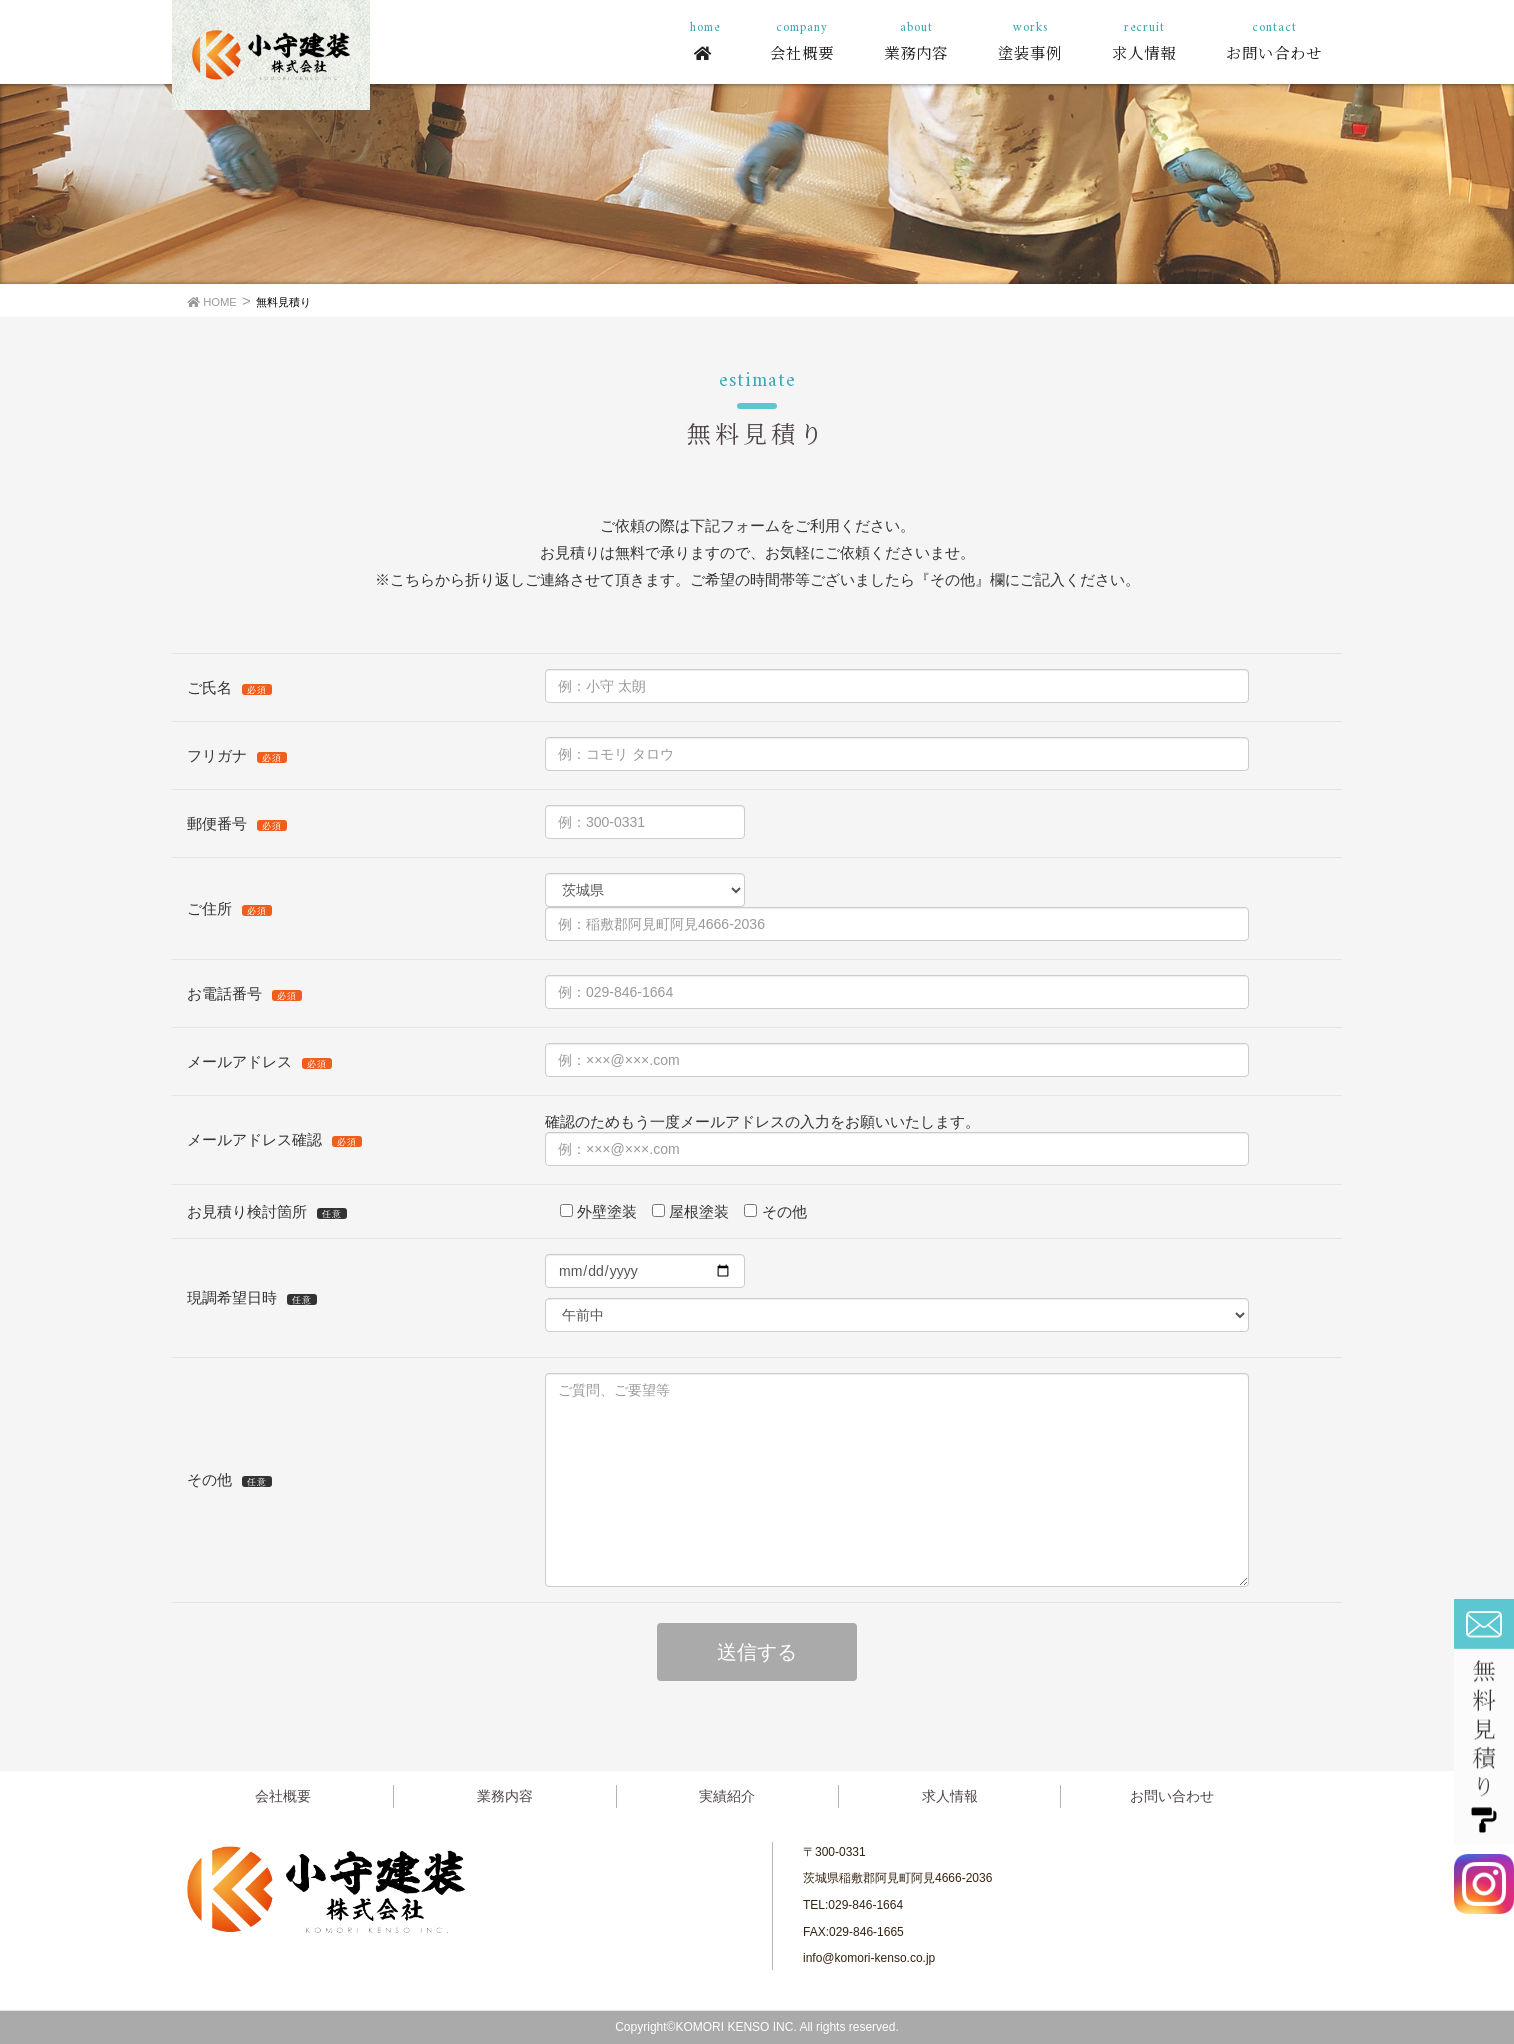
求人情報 (950, 1796)
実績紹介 (727, 1796)
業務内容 (505, 1796)
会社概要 (283, 1796)
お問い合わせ (1172, 1796)
